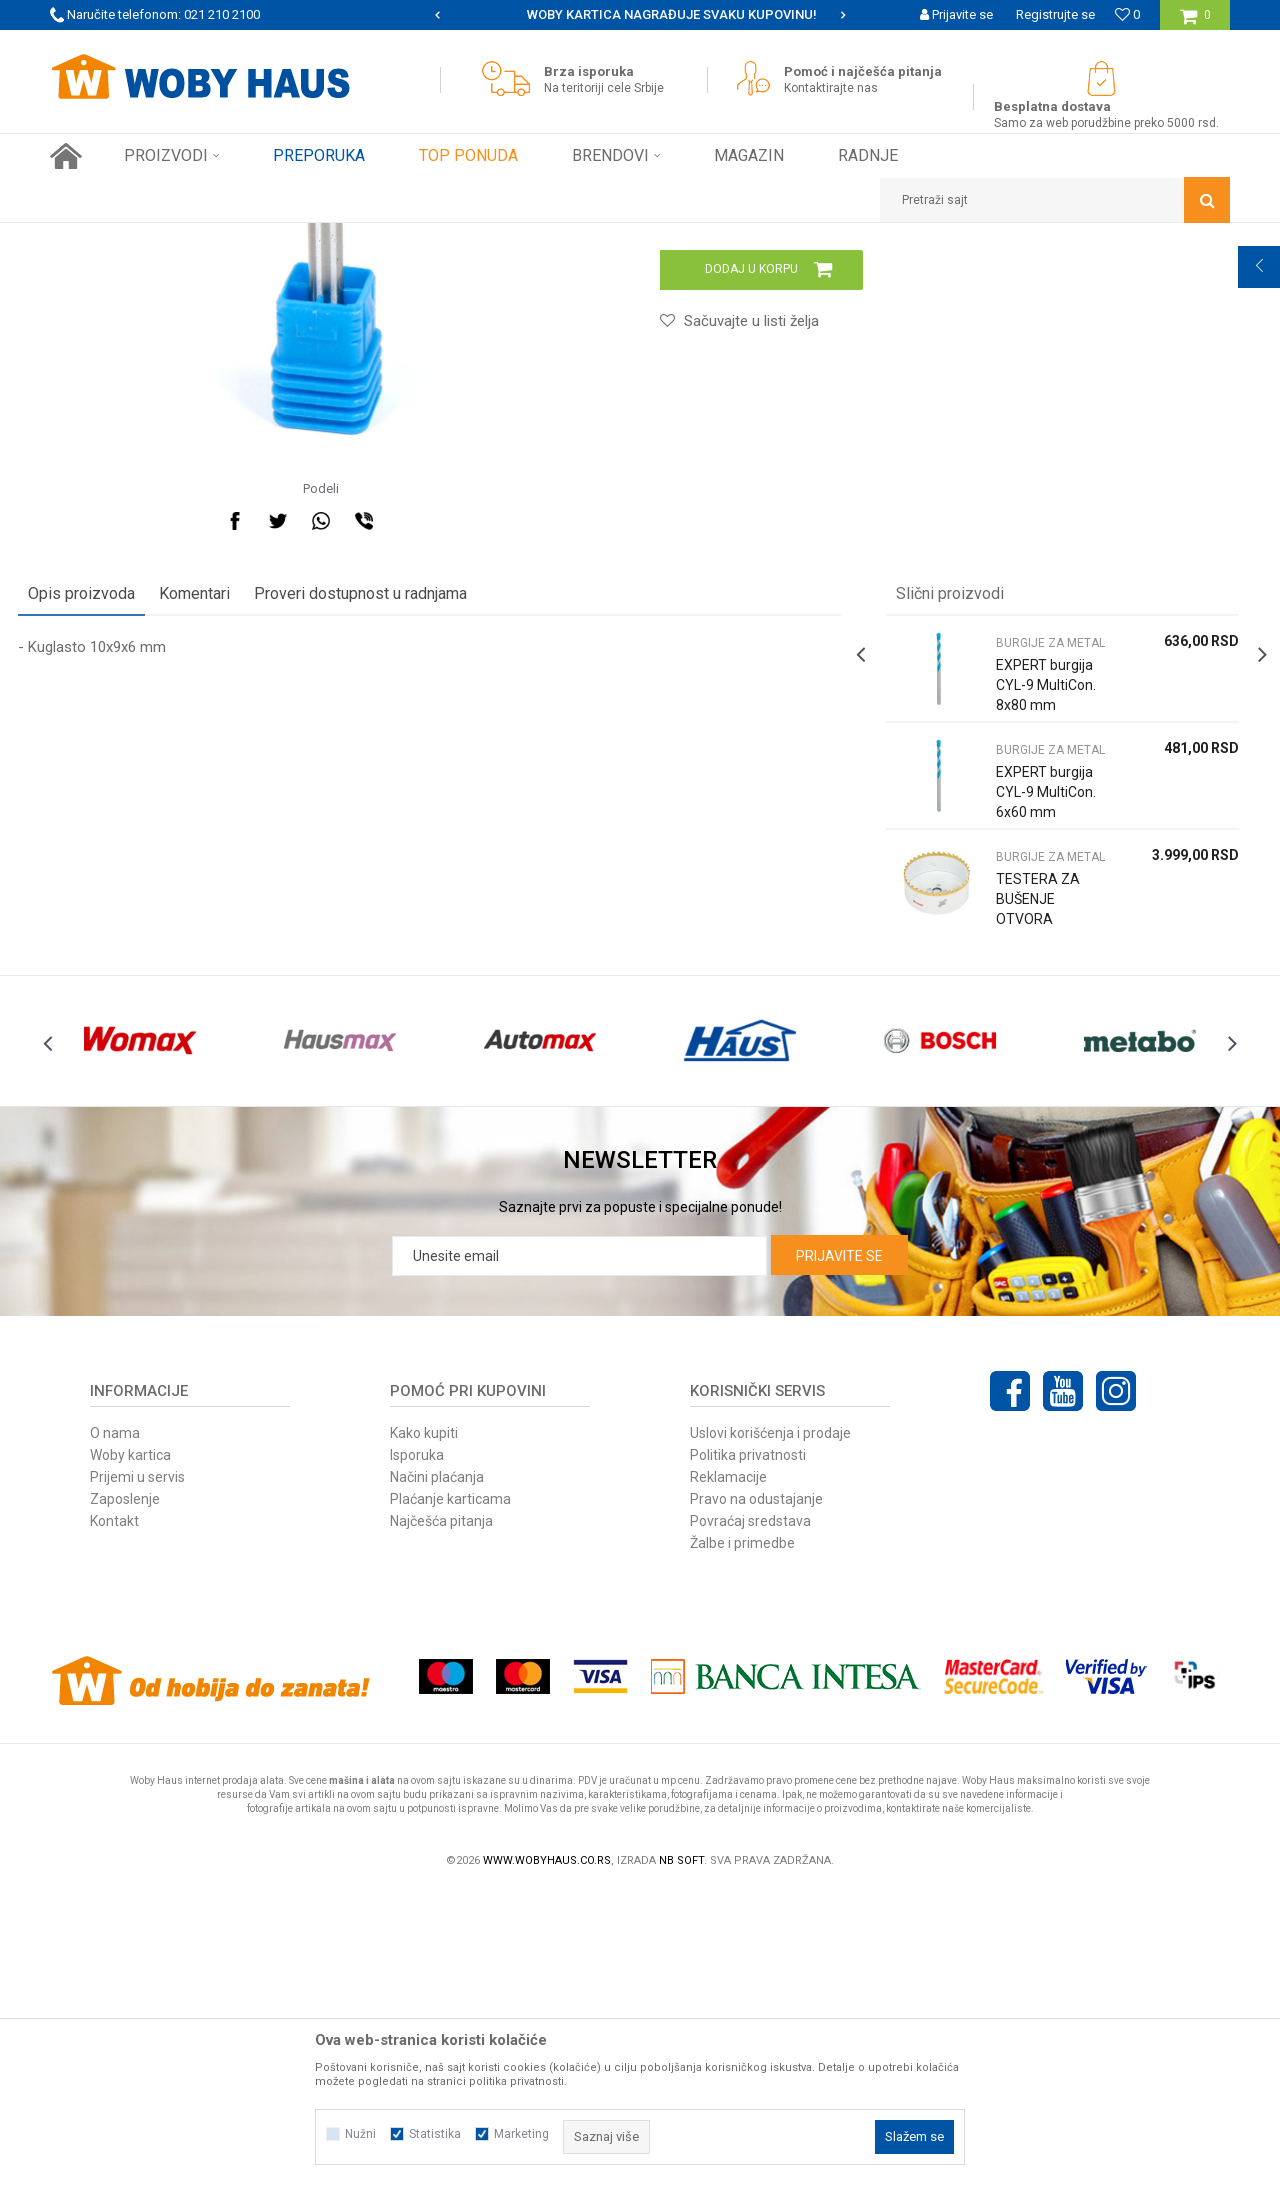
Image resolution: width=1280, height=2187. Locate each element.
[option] (640, 15)
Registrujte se (1055, 14)
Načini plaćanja (437, 1772)
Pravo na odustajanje (756, 1794)
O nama (115, 1728)
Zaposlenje (125, 1794)
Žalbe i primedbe (742, 1838)
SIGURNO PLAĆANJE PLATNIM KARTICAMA (638, 14)
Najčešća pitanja (441, 1816)
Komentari (226, 852)
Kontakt (114, 1816)
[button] (1055, 200)
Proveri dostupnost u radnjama (392, 852)
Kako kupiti (424, 1728)
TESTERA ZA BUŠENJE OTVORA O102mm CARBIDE (1027, 1178)
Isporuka (417, 1750)
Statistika (435, 2134)
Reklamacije (728, 1772)
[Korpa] (1195, 22)
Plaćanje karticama (450, 1794)
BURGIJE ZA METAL (461, 238)
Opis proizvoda (113, 852)
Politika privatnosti (748, 1750)
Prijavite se (839, 1551)
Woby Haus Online (100, 238)
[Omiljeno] (1127, 14)
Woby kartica (130, 1750)
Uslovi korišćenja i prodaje (770, 1728)
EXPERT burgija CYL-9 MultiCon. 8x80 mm (1027, 954)
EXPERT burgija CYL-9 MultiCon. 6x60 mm (1027, 1061)
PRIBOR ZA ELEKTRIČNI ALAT (312, 238)
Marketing (521, 2134)
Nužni (360, 2134)
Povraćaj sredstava (750, 1816)
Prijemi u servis (137, 1772)
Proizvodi (191, 238)
